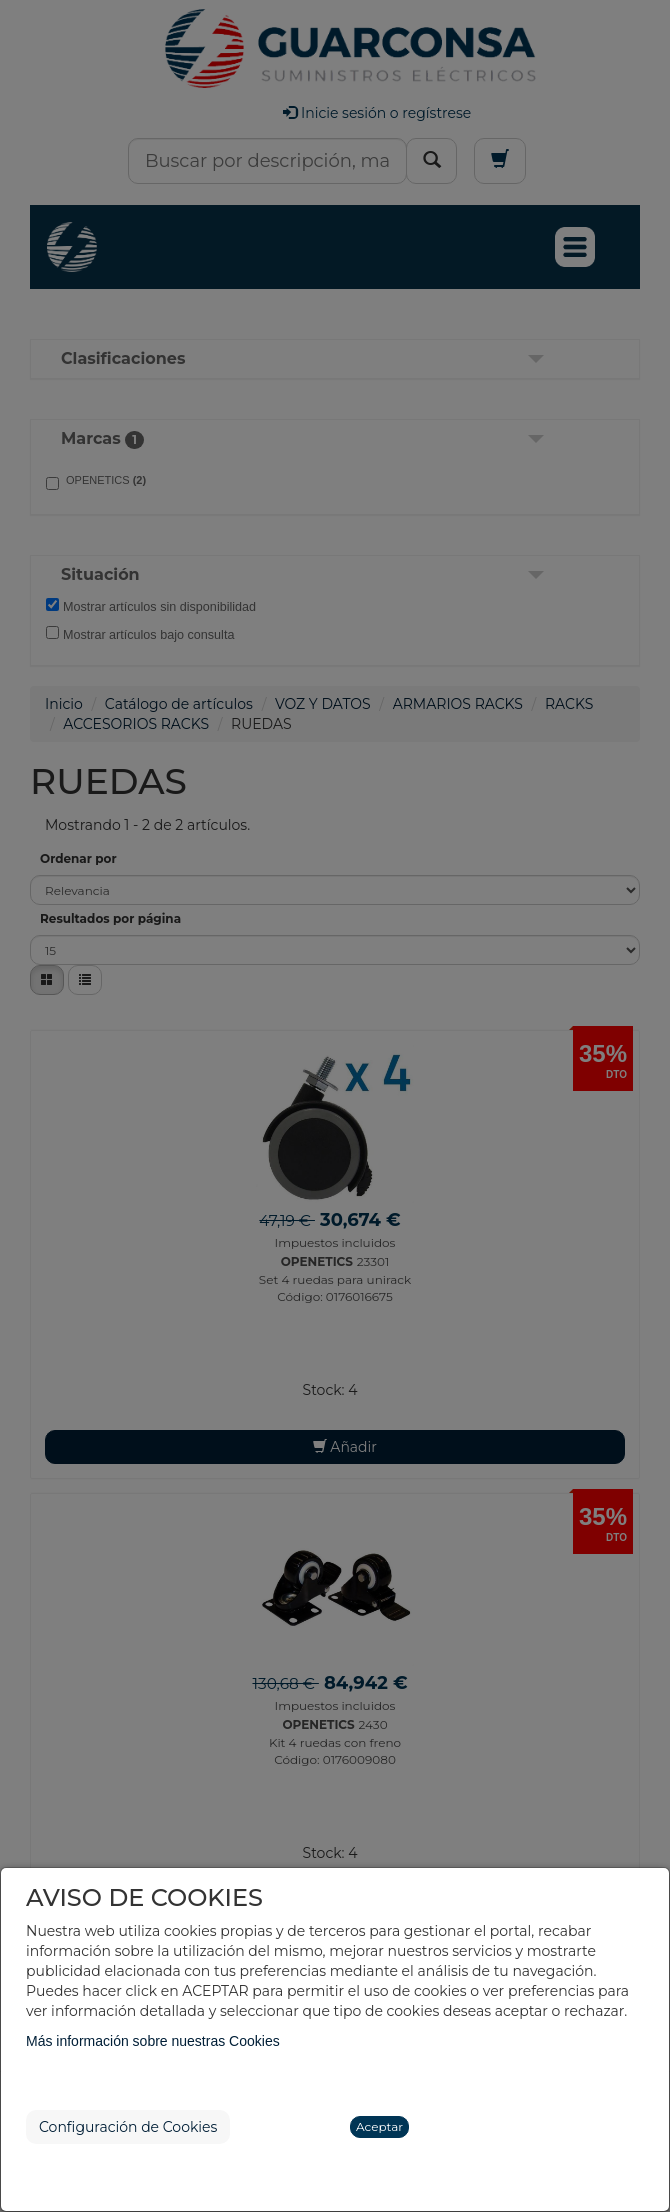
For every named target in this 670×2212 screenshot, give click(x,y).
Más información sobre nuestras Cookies (153, 2041)
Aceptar (379, 2126)
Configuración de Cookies (128, 2127)
